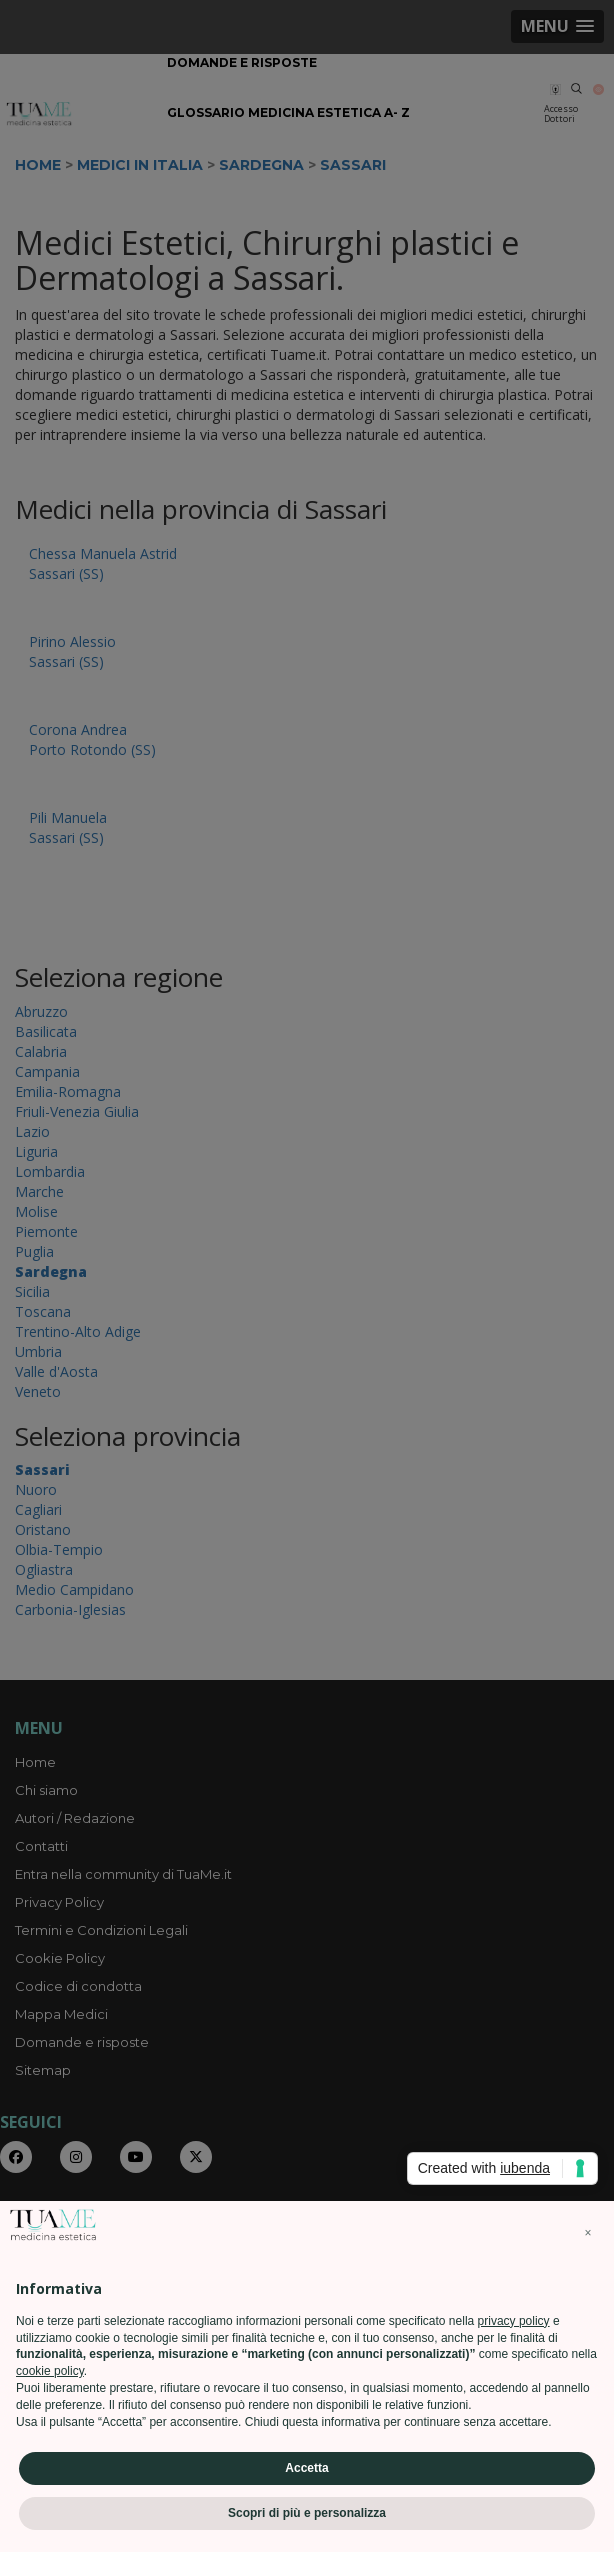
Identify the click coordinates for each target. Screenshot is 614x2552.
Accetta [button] (306, 2468)
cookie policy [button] (50, 2371)
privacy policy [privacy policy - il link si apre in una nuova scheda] (514, 2321)
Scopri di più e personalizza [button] (307, 2513)
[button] (588, 2233)
